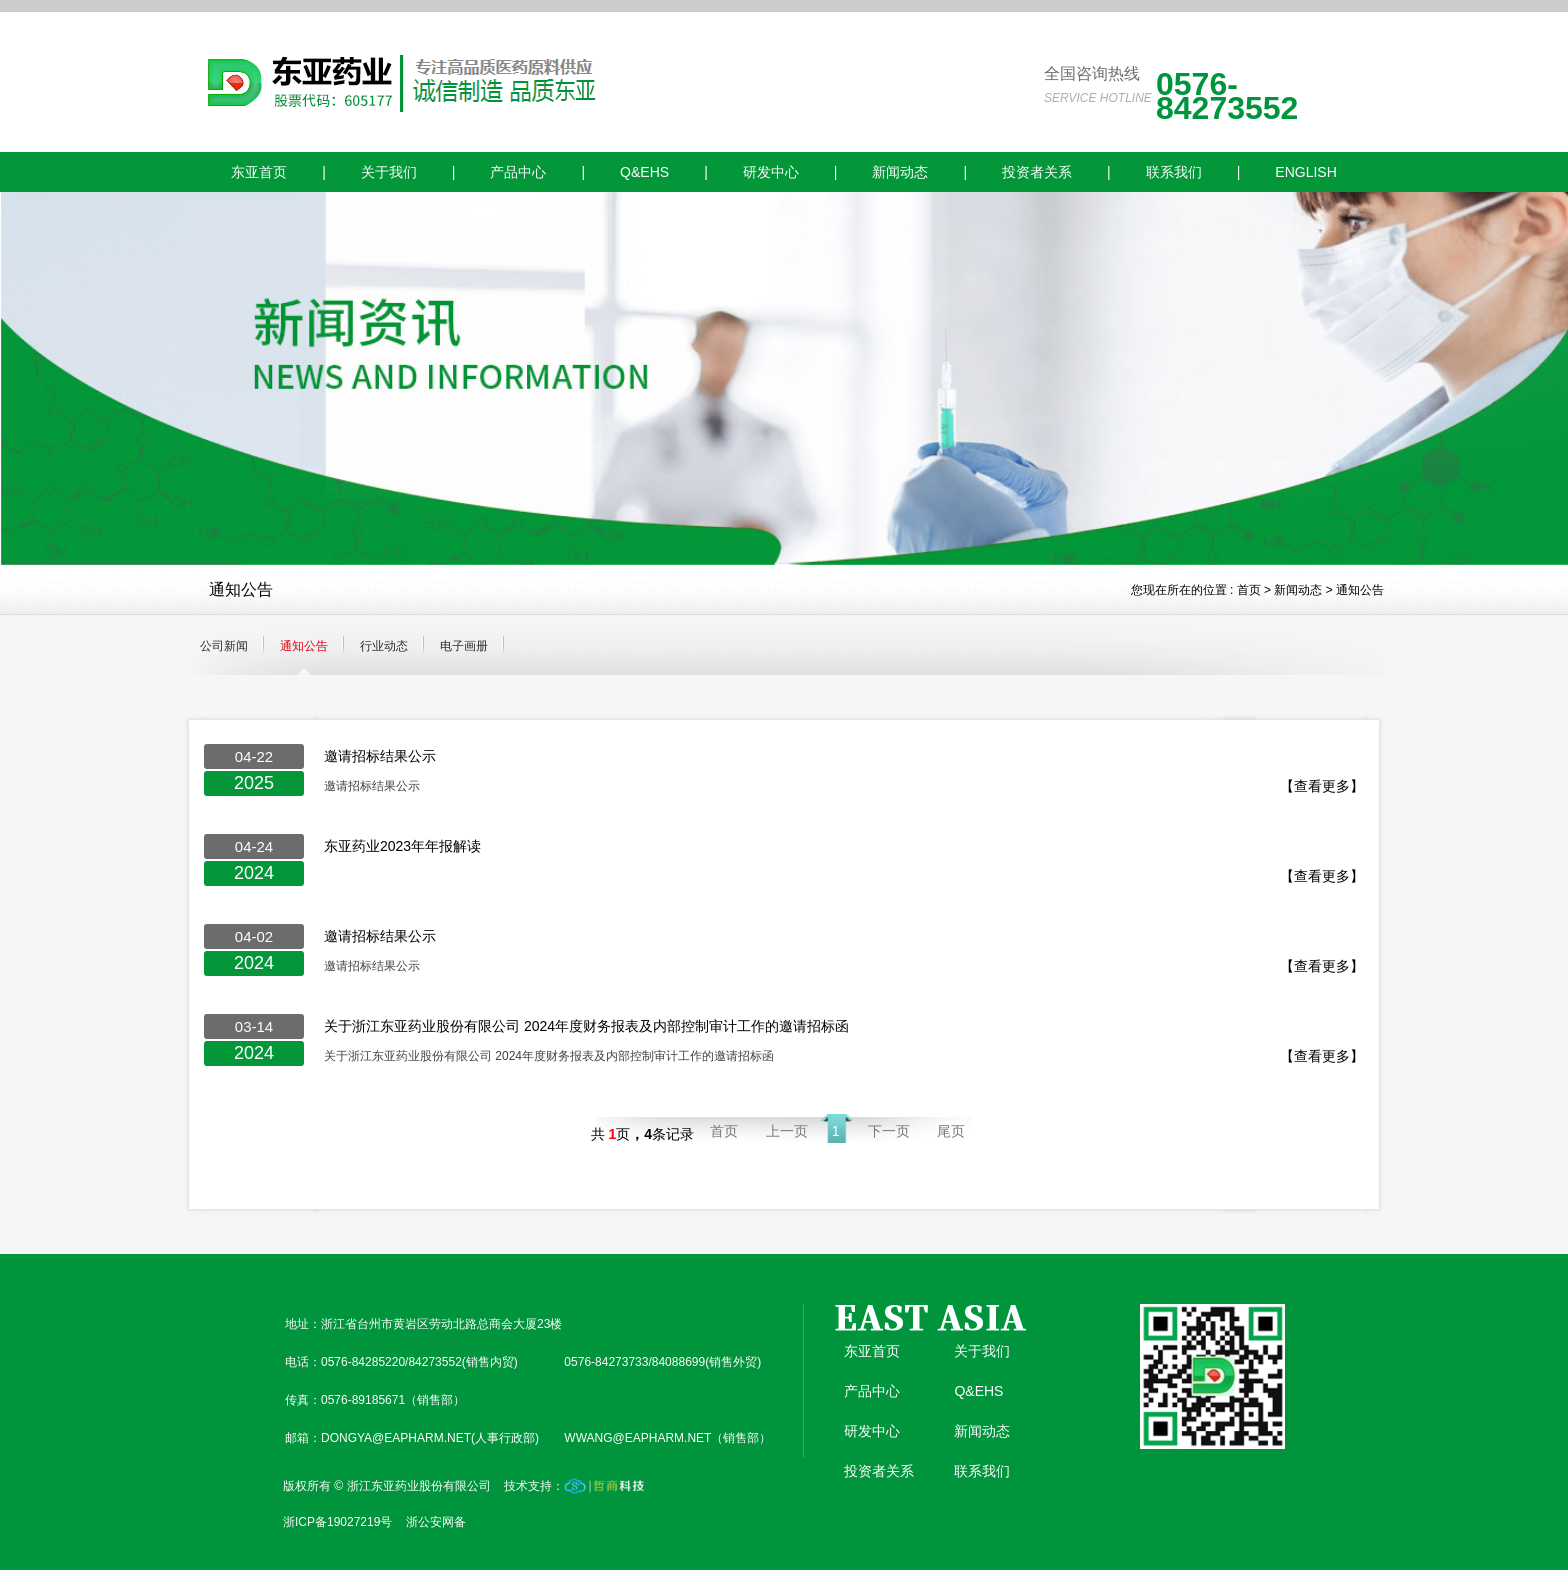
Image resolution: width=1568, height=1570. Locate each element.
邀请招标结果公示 (380, 756)
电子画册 (464, 646)
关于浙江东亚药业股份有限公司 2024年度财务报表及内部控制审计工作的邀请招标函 (586, 1026)
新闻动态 (900, 172)
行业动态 (384, 646)
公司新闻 (224, 646)
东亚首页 (259, 172)
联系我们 (1174, 172)
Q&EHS (644, 172)
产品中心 (518, 172)
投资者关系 (1037, 172)
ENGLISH (1305, 172)
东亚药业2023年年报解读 (402, 846)
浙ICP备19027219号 (337, 1522)
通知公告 (1360, 590)
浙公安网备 (436, 1522)
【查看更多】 (1322, 786)
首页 (1249, 590)
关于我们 (389, 172)
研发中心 (771, 172)
